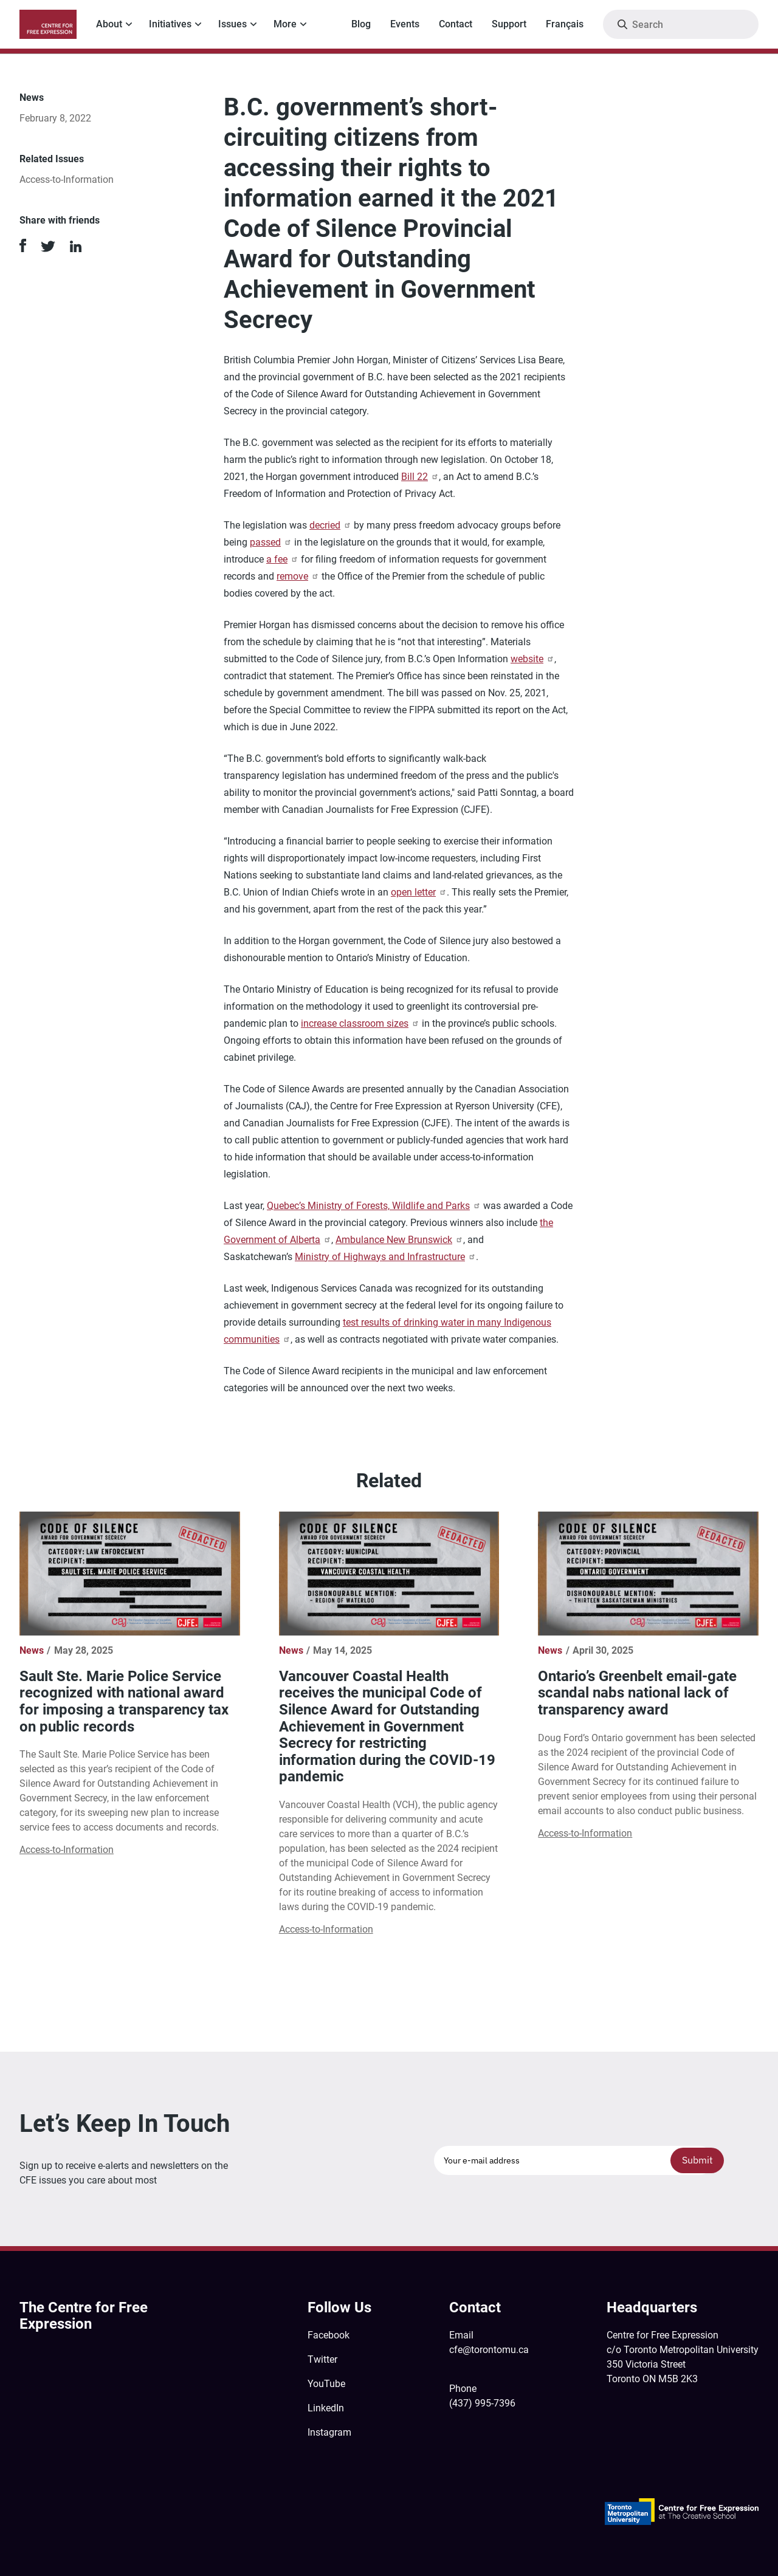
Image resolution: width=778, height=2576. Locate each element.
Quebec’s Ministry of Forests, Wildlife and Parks (374, 1205)
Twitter (322, 2359)
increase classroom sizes (360, 1023)
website (532, 659)
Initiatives (170, 24)
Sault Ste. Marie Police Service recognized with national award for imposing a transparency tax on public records (124, 1701)
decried (330, 525)
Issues (232, 24)
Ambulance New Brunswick (399, 1239)
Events (404, 24)
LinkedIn (326, 2408)
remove (298, 576)
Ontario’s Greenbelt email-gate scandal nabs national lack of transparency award (637, 1693)
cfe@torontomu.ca (489, 2349)
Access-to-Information (66, 179)
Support (509, 24)
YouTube (326, 2383)
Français (565, 24)
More (285, 24)
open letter (419, 892)
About (109, 24)
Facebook (328, 2335)
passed (271, 542)
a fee (282, 559)
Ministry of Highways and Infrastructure (385, 1256)
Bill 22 (420, 476)
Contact (455, 24)
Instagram (329, 2432)
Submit (697, 2160)
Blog (361, 24)
